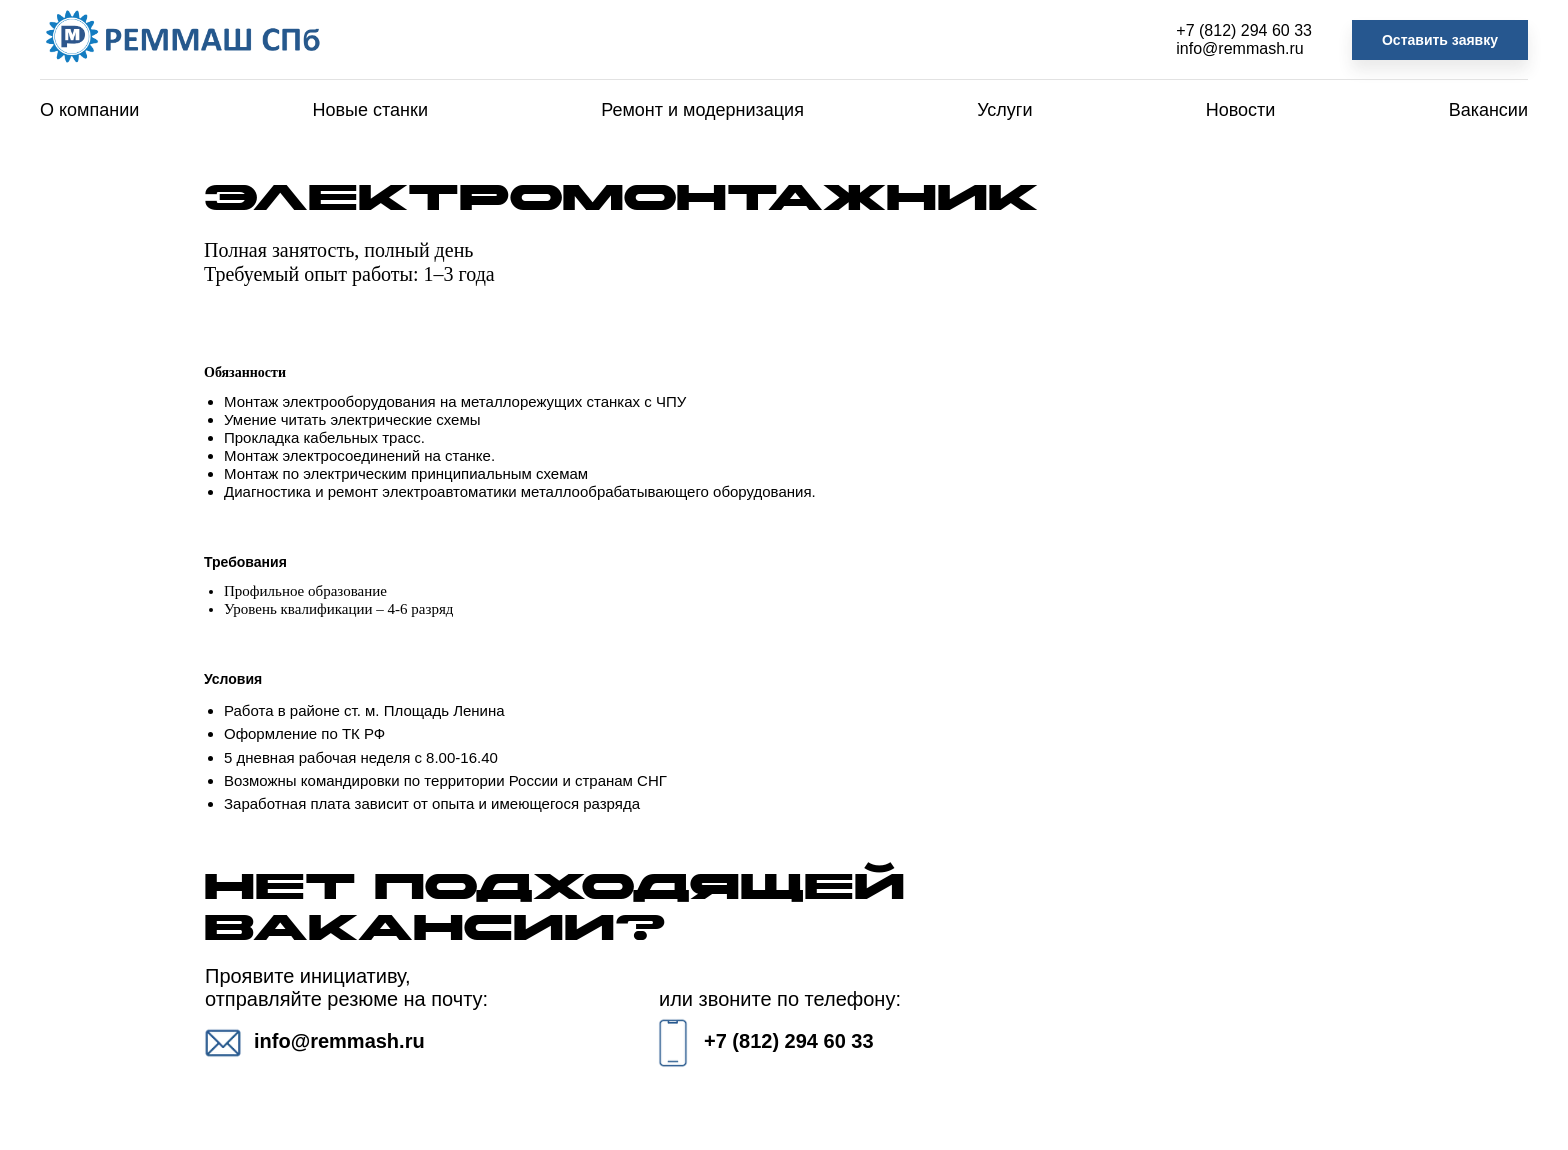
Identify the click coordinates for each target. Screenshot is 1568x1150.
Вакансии (1488, 110)
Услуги (1004, 110)
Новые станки (370, 110)
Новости (1241, 110)
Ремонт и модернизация (702, 110)
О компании (89, 110)
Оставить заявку (1440, 40)
